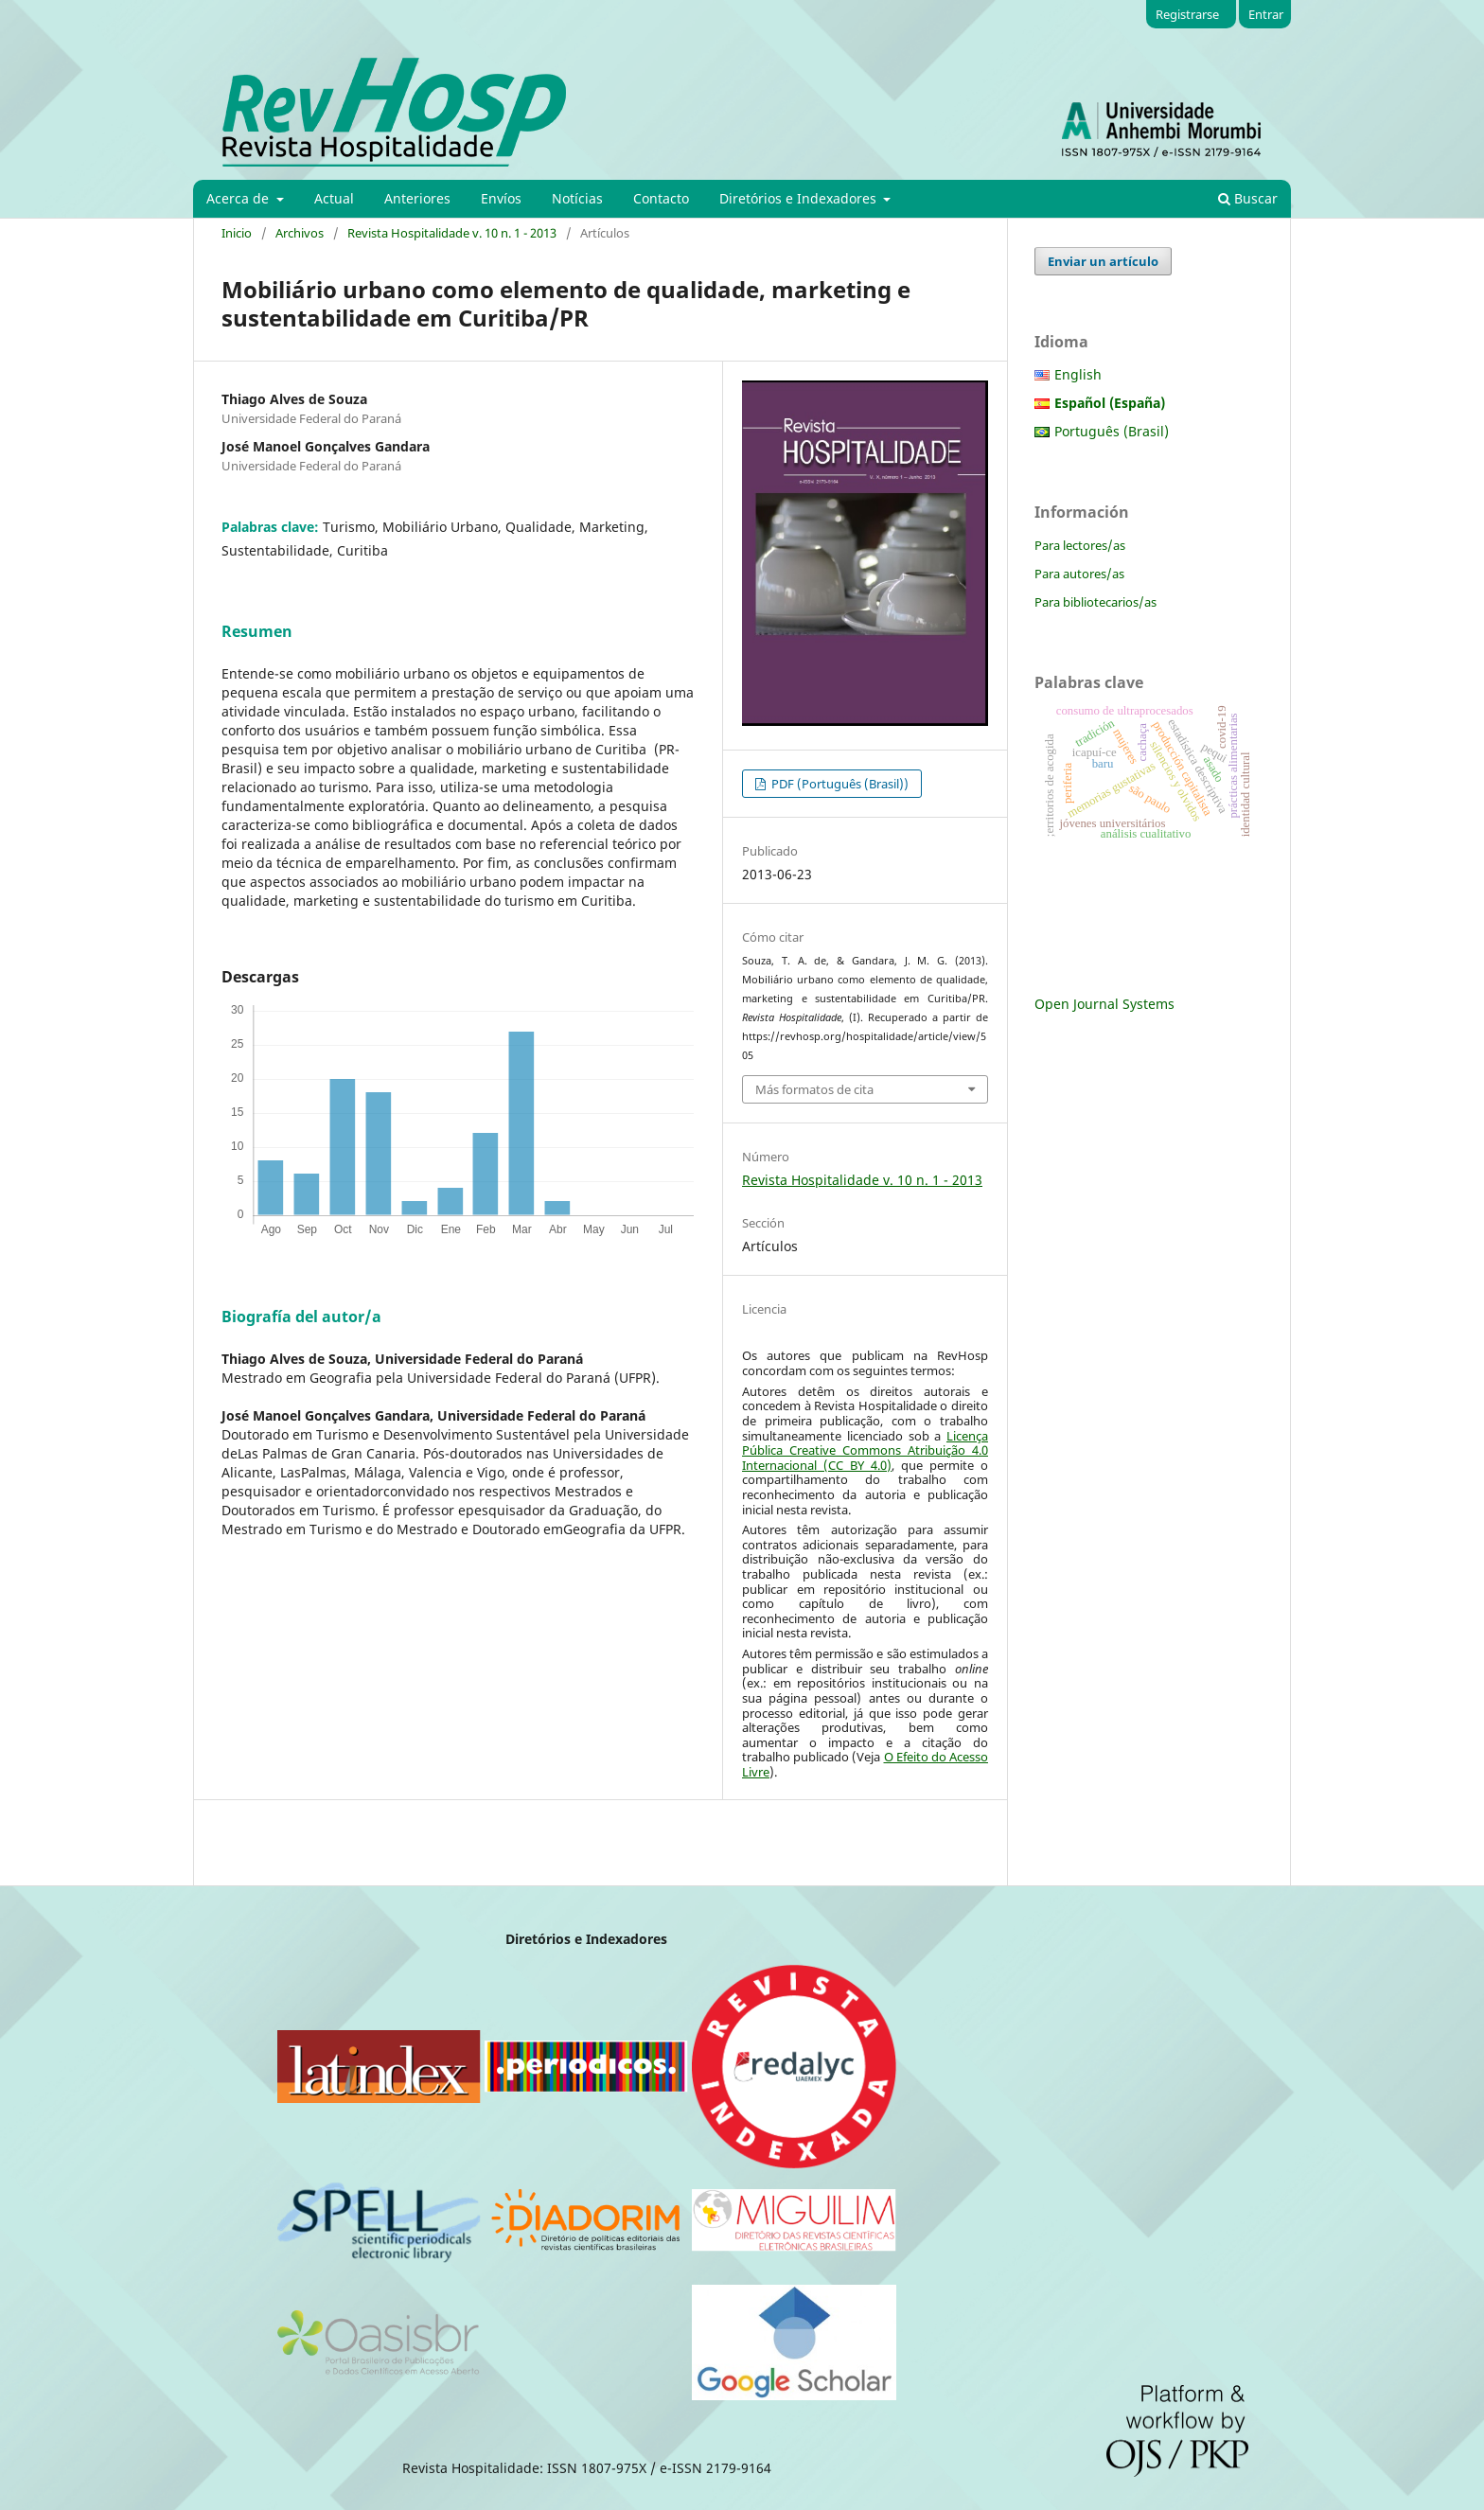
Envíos (501, 198)
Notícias (577, 198)
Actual (334, 198)
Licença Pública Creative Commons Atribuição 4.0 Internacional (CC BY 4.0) (865, 1450)
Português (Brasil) (1111, 431)
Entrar (1265, 14)
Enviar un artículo (1103, 261)
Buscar (1248, 198)
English (1078, 374)
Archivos (299, 232)
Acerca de (239, 198)
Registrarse (1187, 14)
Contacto (661, 198)
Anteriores (417, 198)
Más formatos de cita (814, 1089)
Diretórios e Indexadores (799, 198)
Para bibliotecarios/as (1095, 601)
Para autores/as (1079, 573)
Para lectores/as (1079, 545)
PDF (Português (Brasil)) (838, 783)
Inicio (236, 232)
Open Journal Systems (1104, 1004)
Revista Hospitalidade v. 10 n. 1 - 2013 (451, 232)
